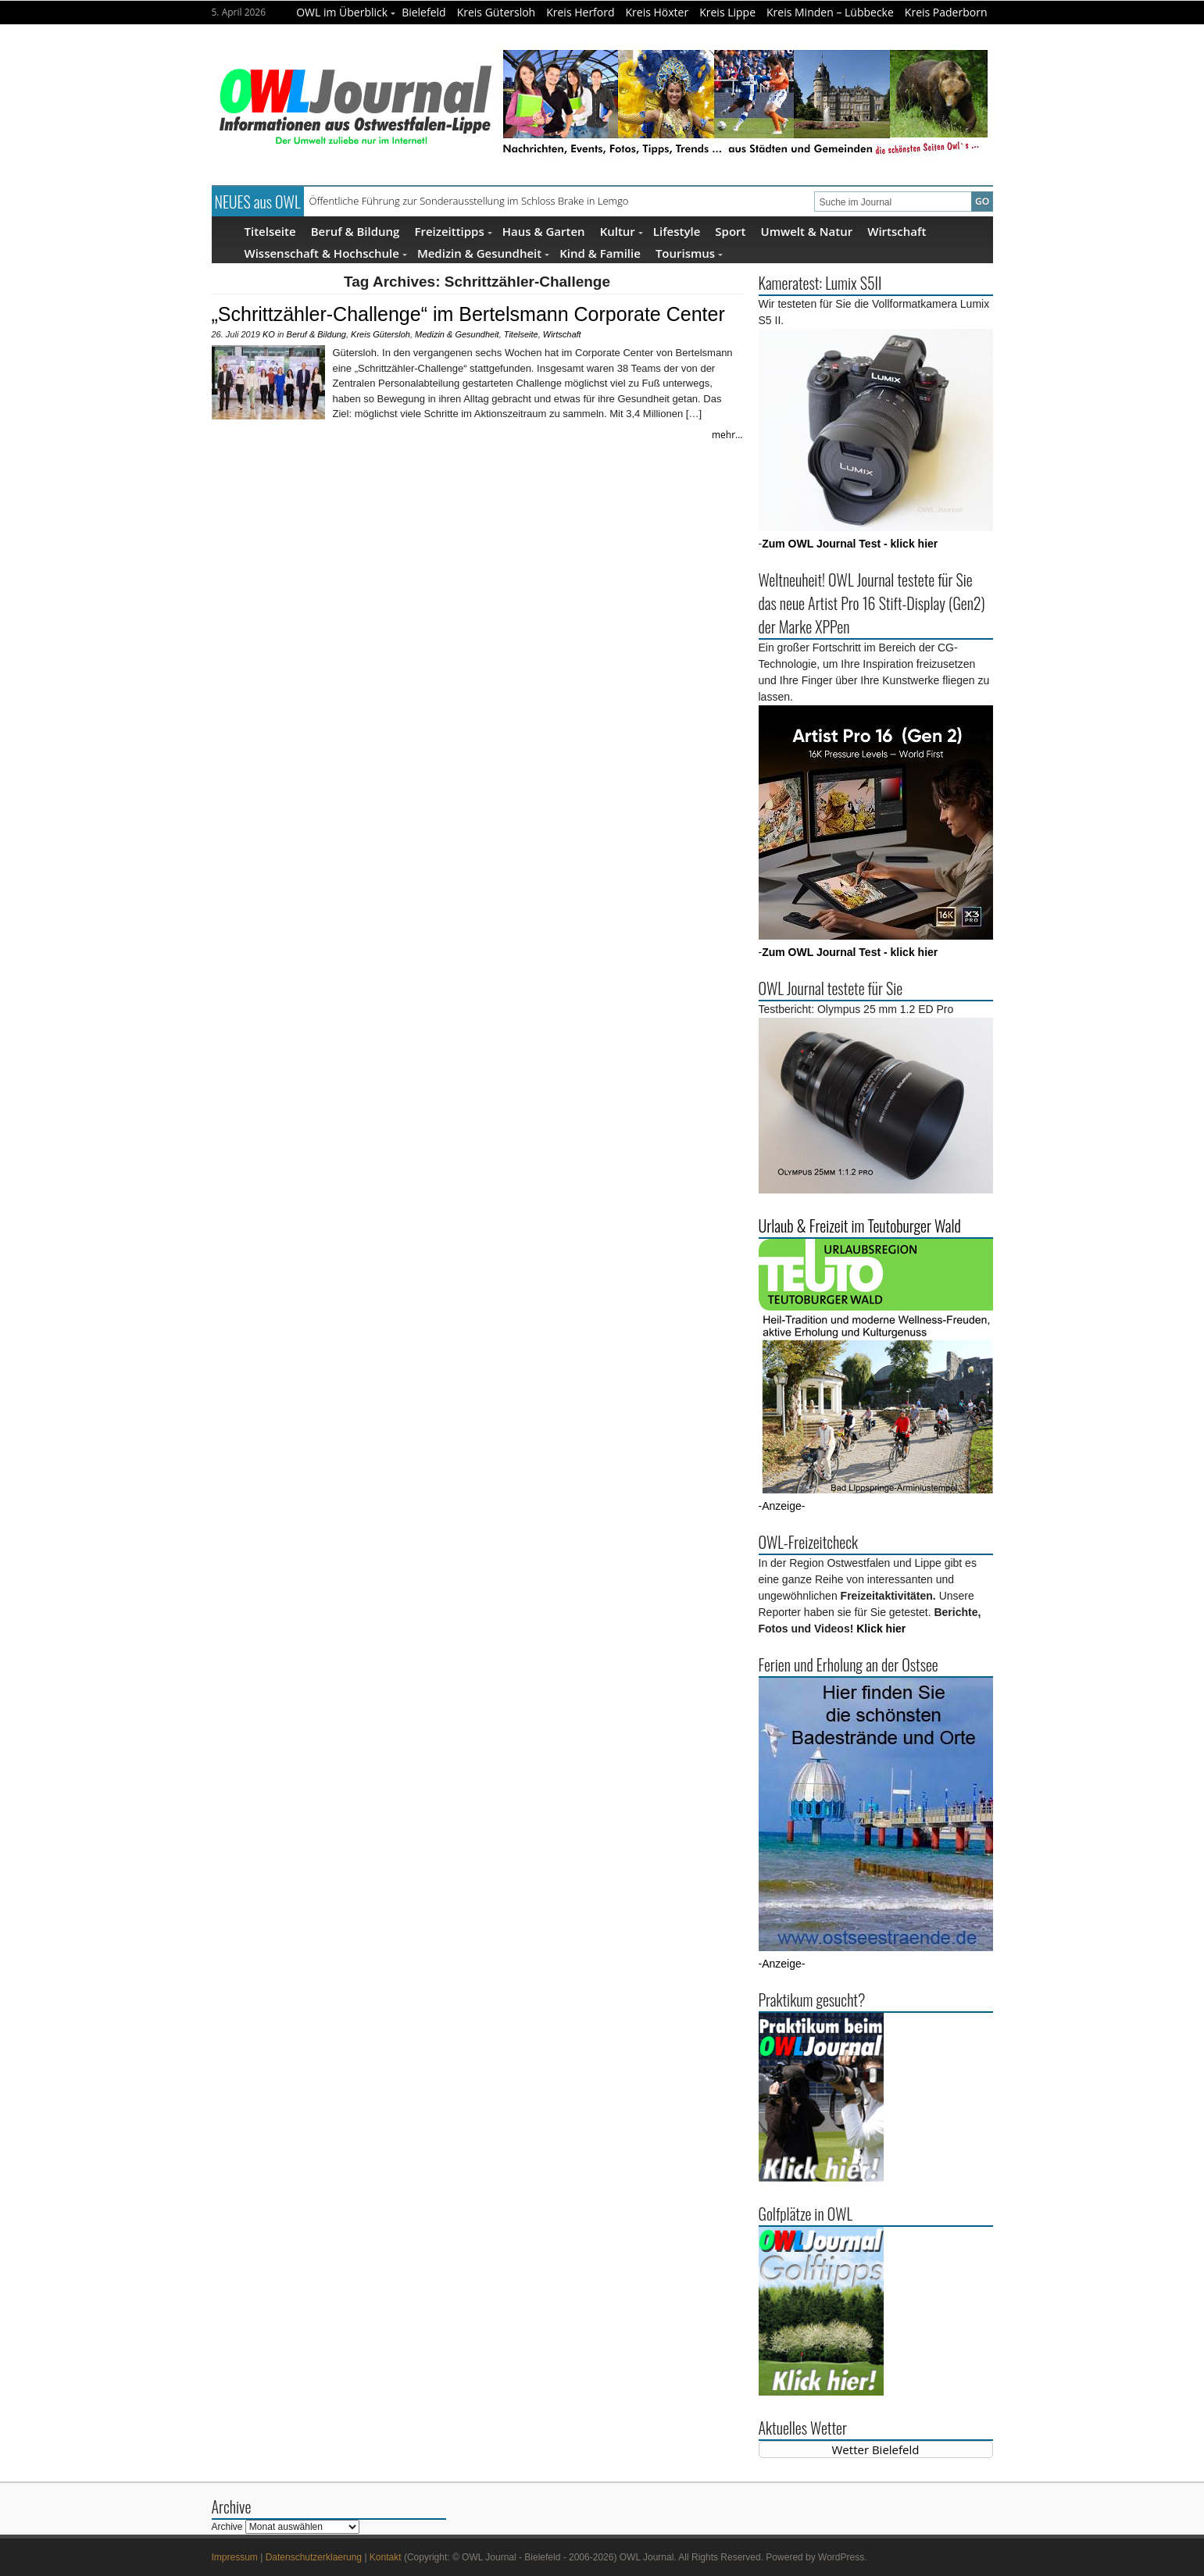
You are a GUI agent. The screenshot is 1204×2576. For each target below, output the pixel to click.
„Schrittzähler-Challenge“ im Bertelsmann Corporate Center (468, 314)
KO (269, 334)
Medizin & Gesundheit (483, 252)
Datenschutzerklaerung (314, 2557)
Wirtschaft (896, 230)
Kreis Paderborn (946, 12)
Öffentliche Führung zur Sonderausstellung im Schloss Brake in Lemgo (469, 201)
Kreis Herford (580, 12)
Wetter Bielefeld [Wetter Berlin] (876, 2449)
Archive (227, 2526)
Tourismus (689, 252)
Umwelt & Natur (807, 230)
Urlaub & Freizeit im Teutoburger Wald (860, 1225)
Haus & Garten (543, 230)
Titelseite (270, 230)
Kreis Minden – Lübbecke (830, 12)
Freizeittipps (452, 230)
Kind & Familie (600, 252)
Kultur (621, 230)
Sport (730, 230)
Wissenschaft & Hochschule (326, 252)
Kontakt (386, 2557)
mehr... (727, 434)
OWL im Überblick (345, 12)
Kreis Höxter (657, 12)
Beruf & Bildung (355, 230)
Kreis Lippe (727, 12)
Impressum (235, 2557)
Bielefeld (424, 12)
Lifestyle (677, 230)
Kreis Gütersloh (496, 12)
